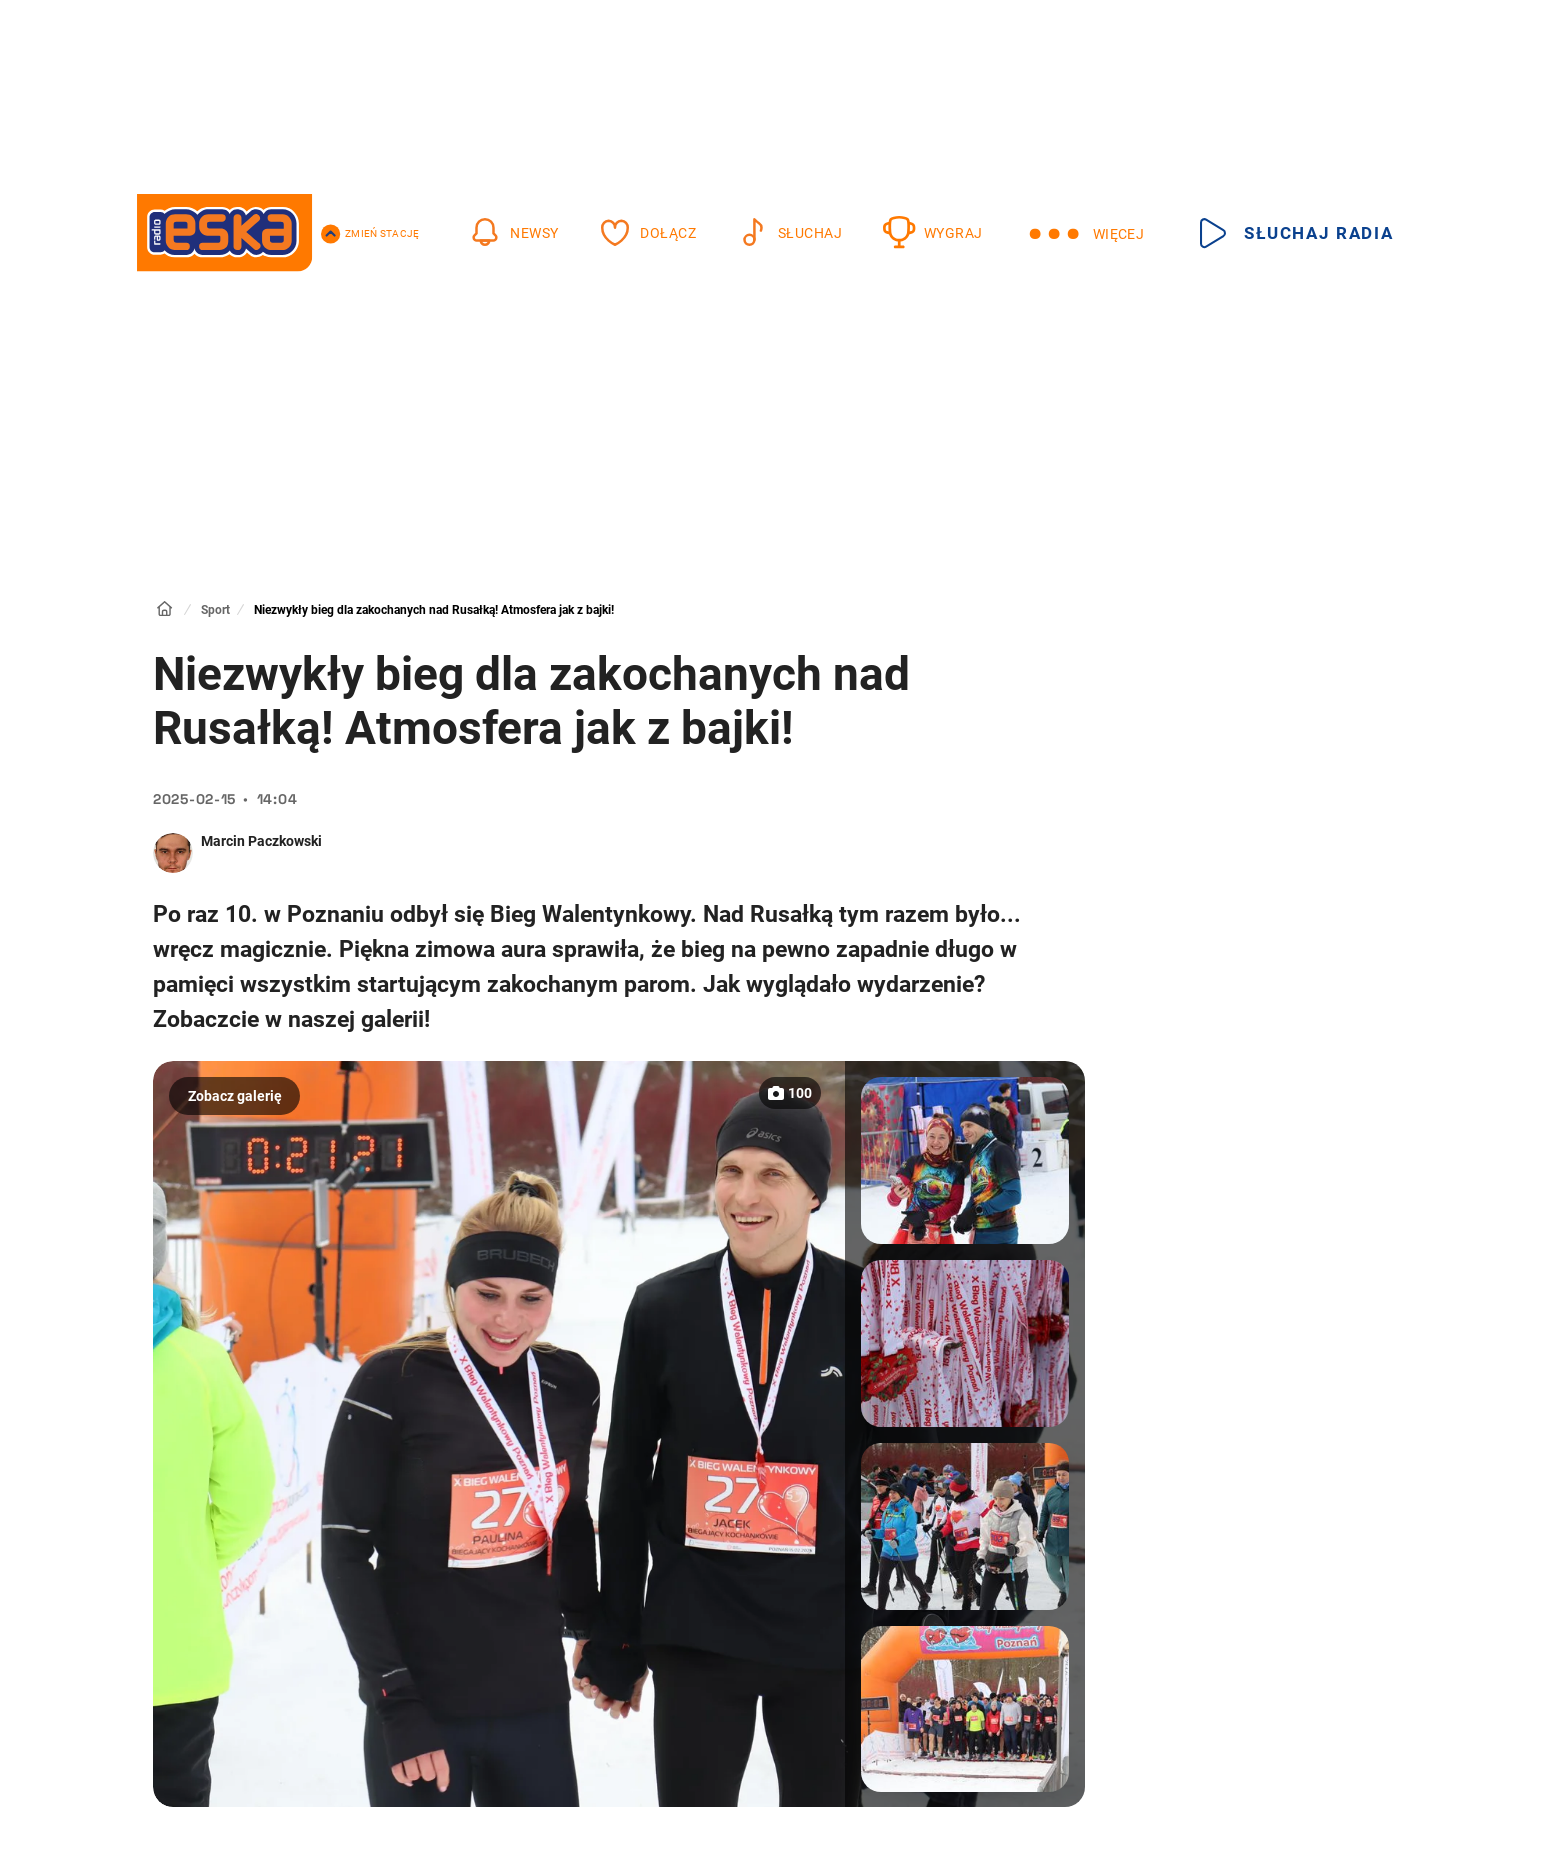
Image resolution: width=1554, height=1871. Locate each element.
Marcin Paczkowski (261, 841)
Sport (215, 610)
